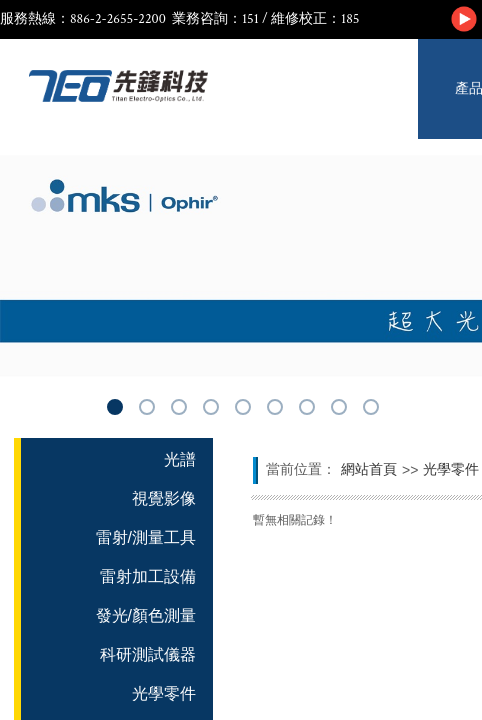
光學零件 (451, 469)
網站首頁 (369, 469)
